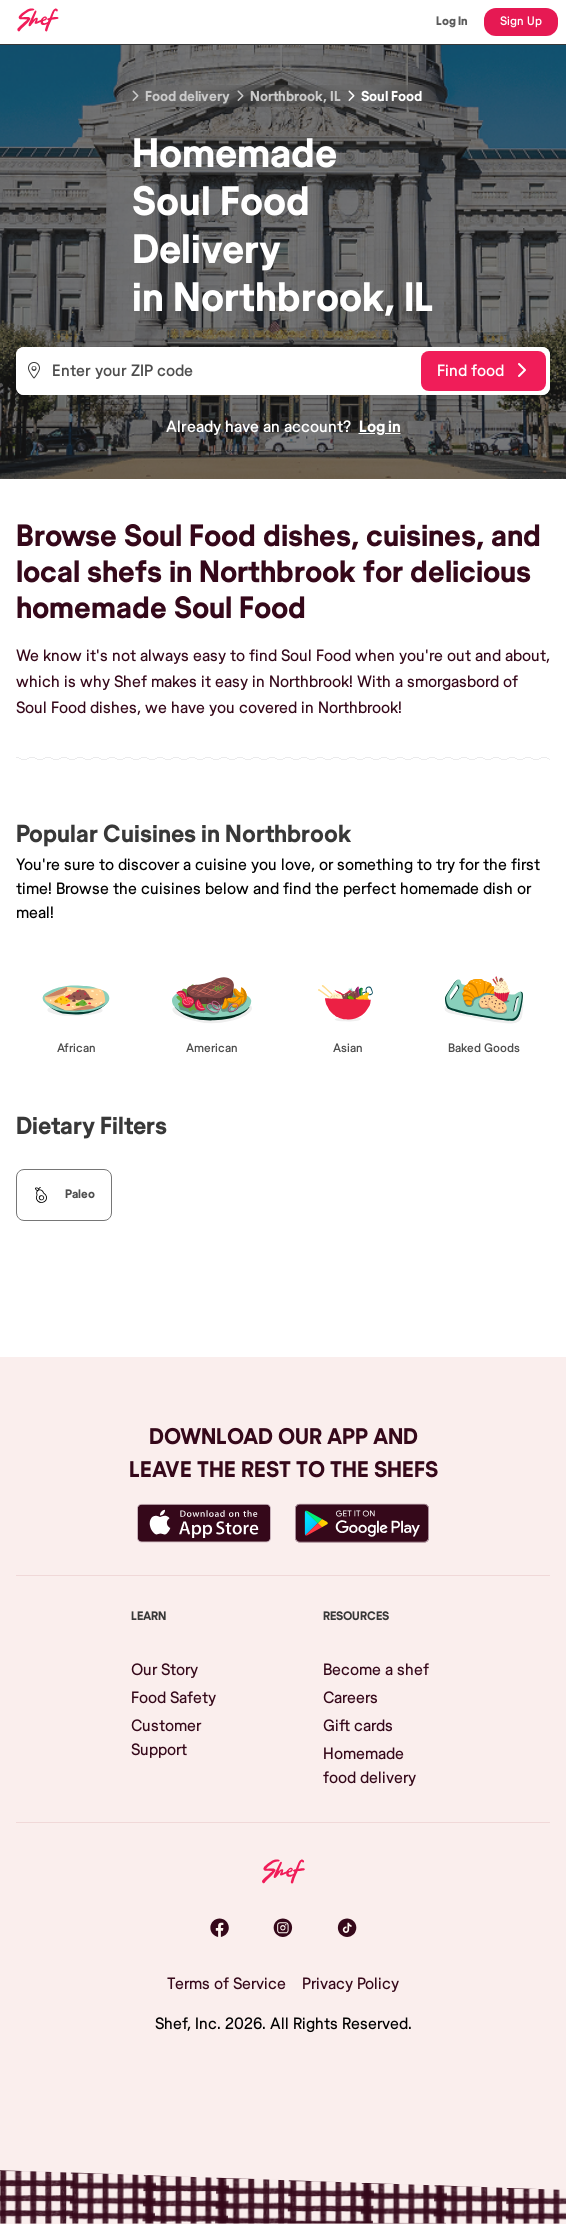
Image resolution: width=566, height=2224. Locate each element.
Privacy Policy (350, 1984)
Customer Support (166, 1738)
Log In (452, 21)
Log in (380, 427)
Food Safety (173, 1698)
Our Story (164, 1670)
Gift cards (358, 1726)
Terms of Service (226, 1984)
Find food (481, 371)
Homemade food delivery (369, 1766)
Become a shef (376, 1670)
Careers (350, 1698)
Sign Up (521, 21)
